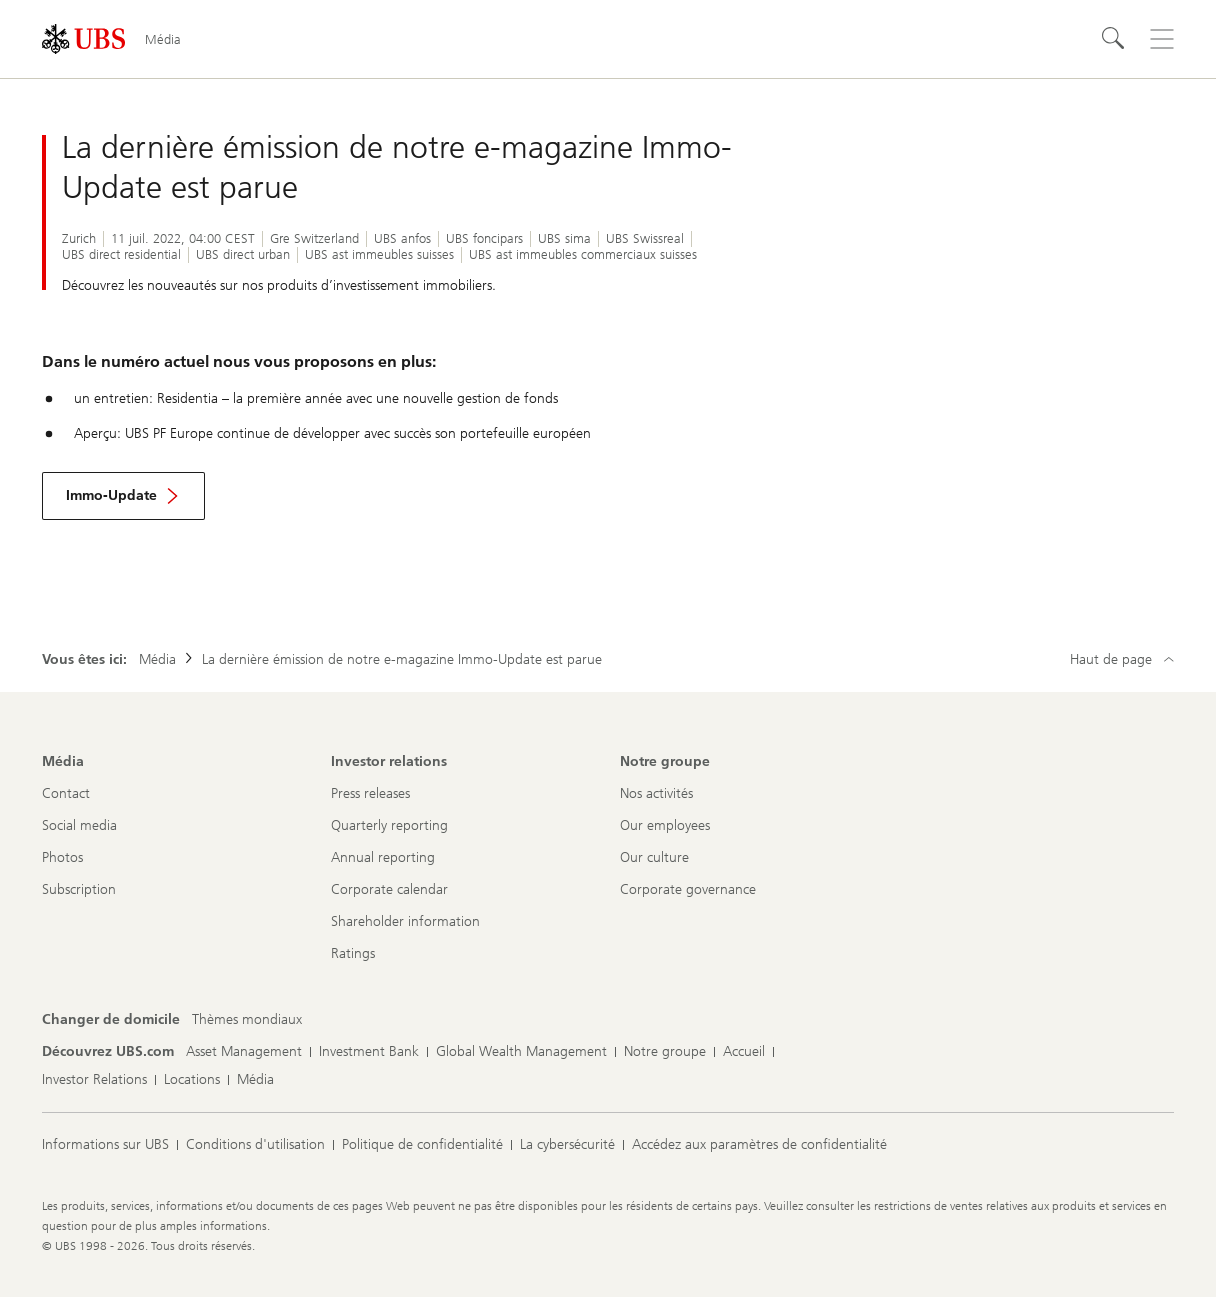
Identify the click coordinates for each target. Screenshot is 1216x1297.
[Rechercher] (1114, 39)
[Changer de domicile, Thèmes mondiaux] (247, 1020)
